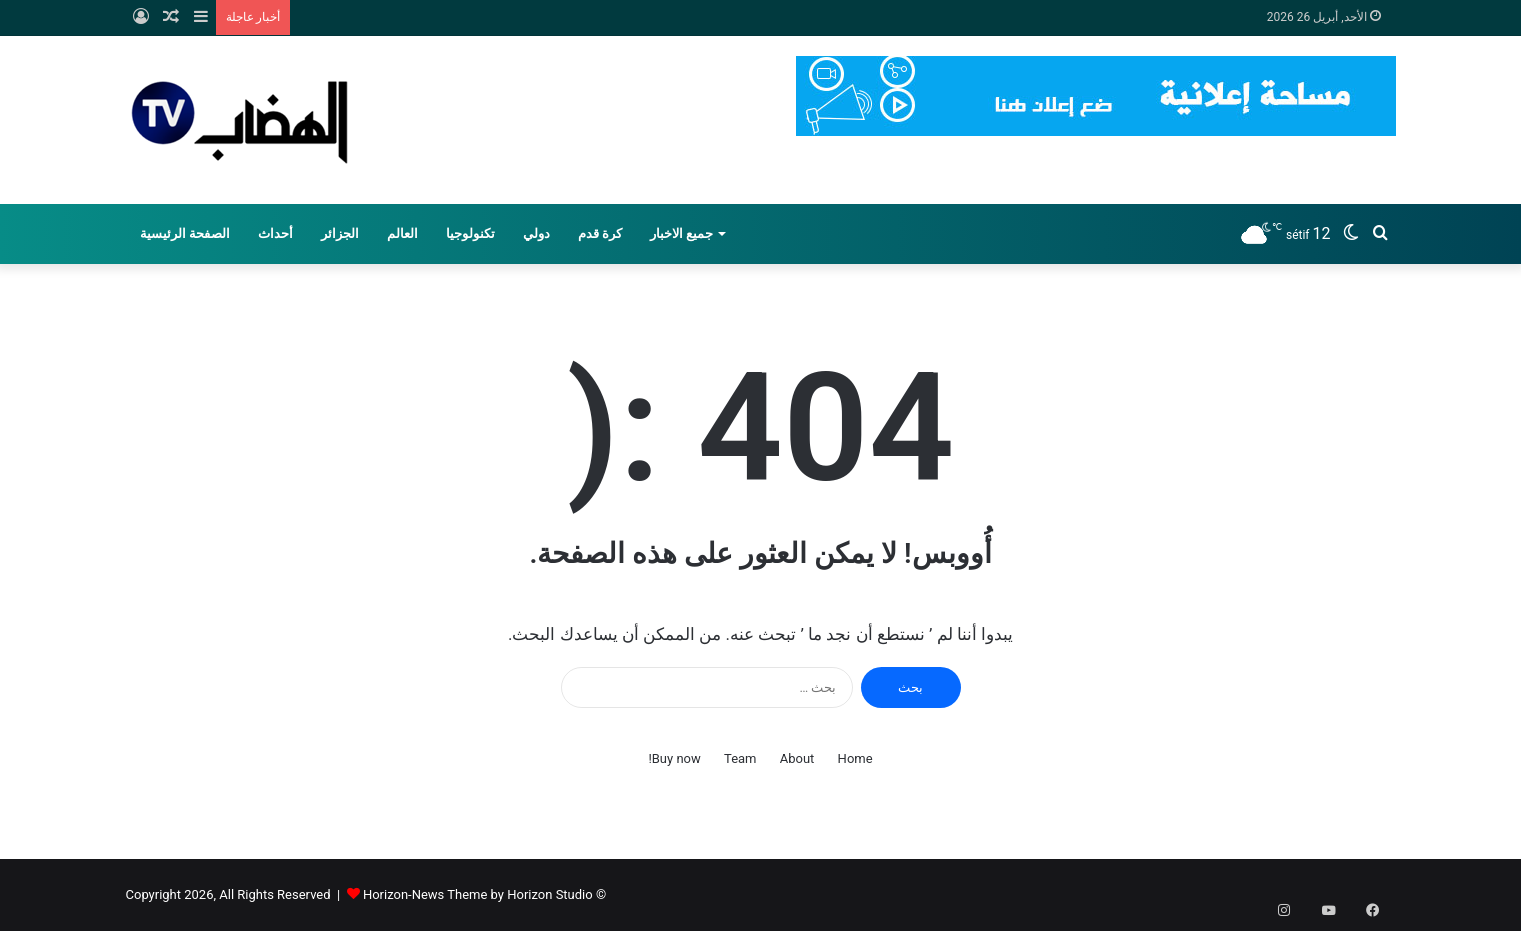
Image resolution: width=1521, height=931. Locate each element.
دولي (536, 233)
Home (855, 758)
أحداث (275, 233)
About (797, 758)
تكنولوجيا (470, 233)
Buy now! (674, 758)
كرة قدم (600, 233)
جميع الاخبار (681, 233)
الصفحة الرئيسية (185, 233)
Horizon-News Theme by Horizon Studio (478, 894)
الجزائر (340, 233)
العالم (402, 233)
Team (740, 758)
